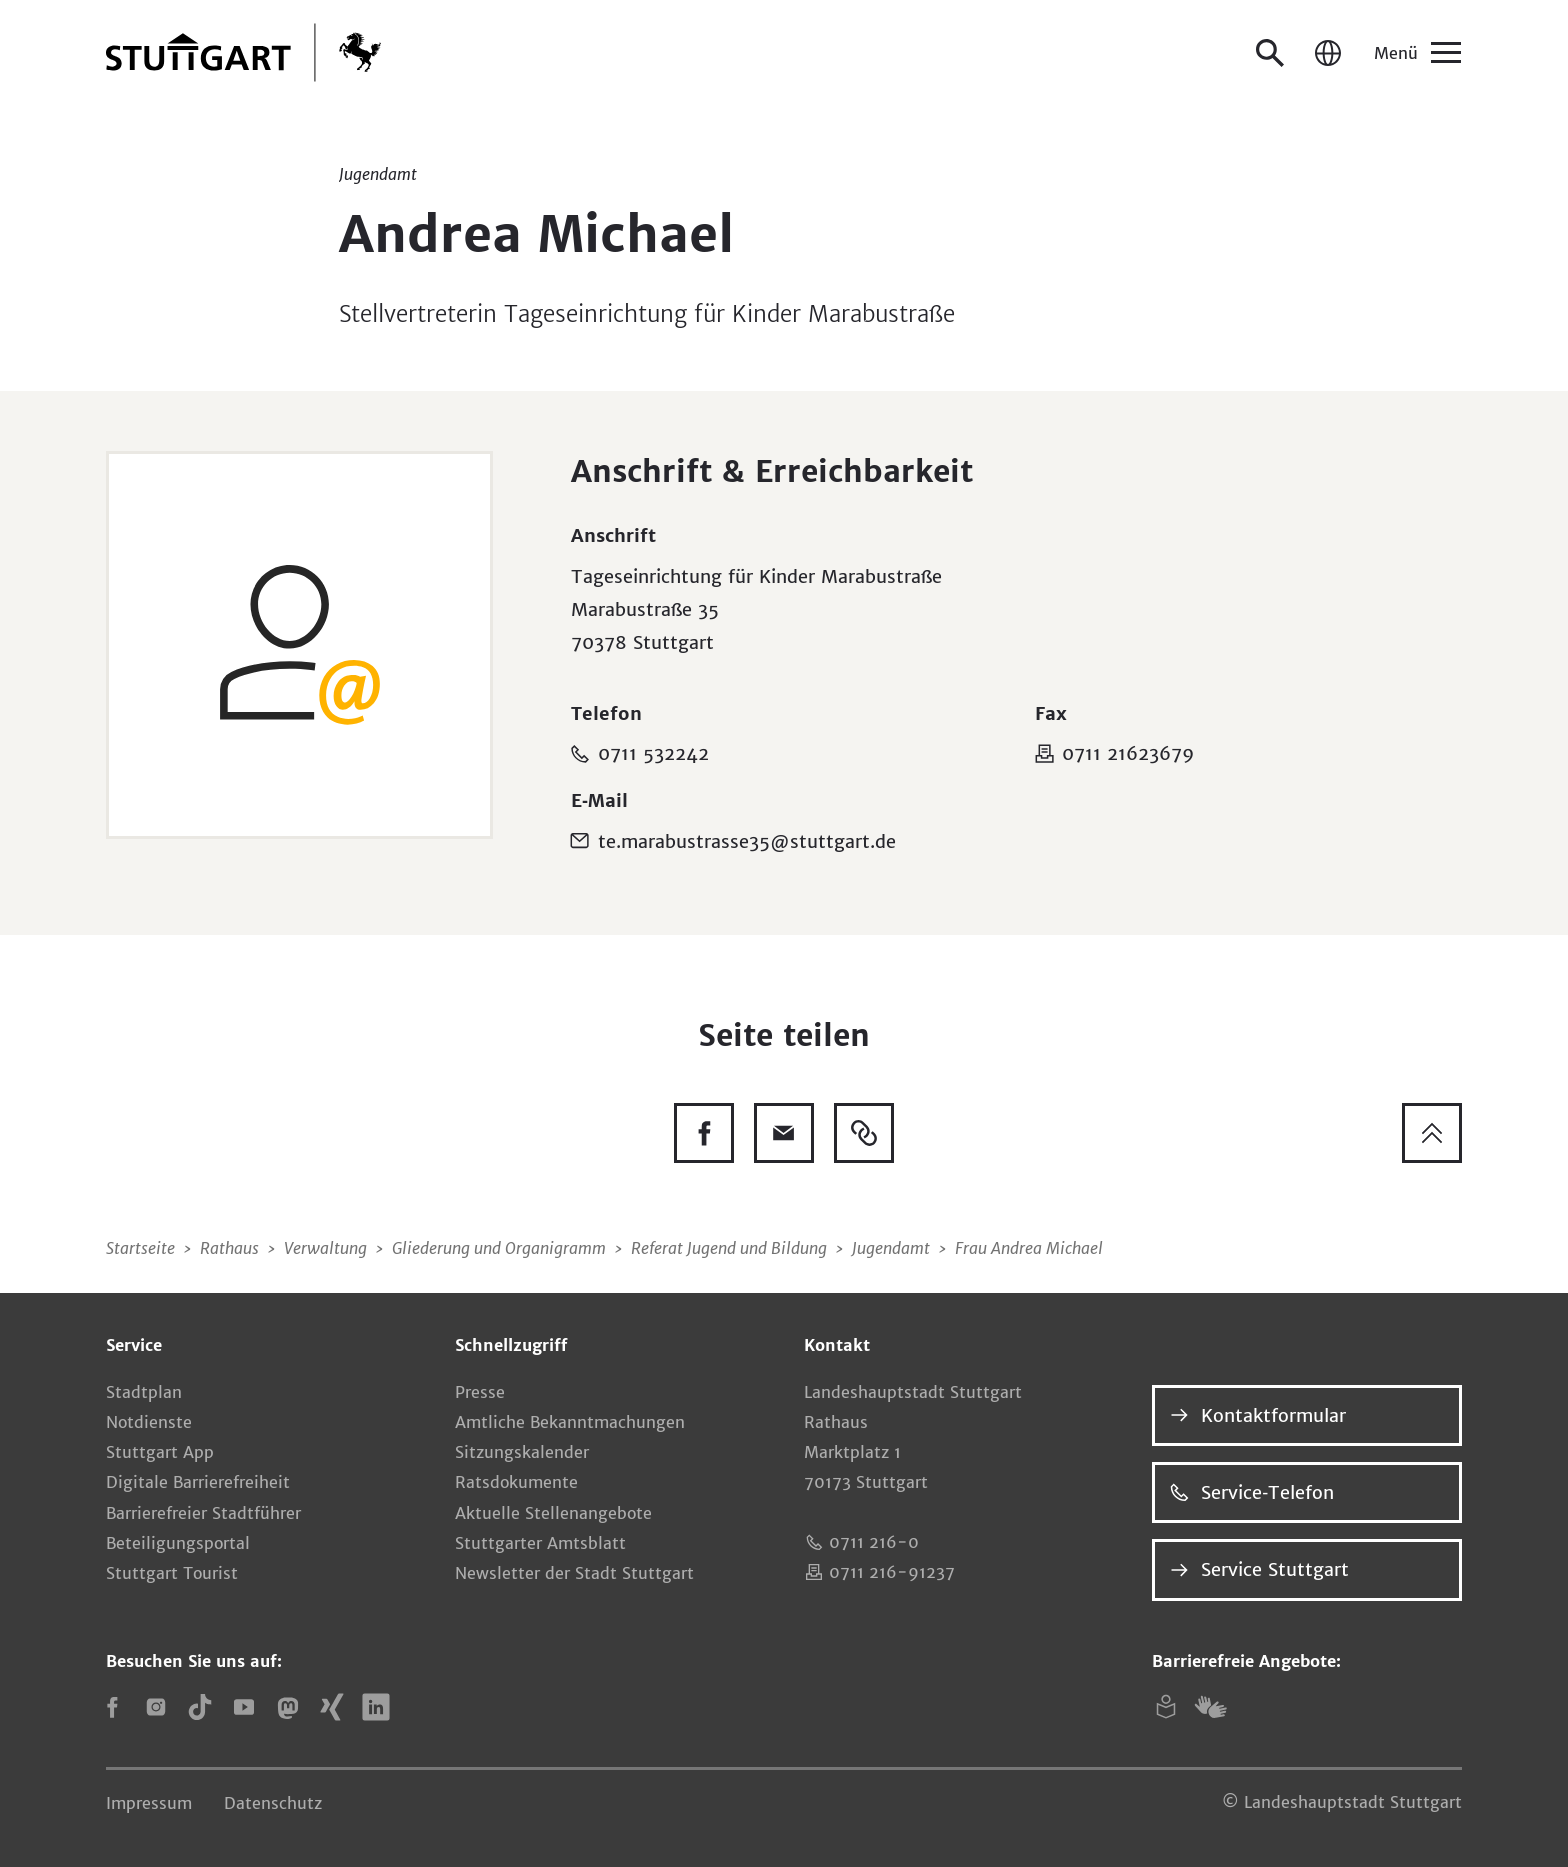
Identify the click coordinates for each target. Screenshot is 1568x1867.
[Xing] (332, 1707)
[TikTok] (200, 1707)
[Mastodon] (288, 1707)
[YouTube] (244, 1707)
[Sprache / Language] (1328, 53)
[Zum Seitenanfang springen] (1432, 1133)
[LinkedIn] (376, 1707)
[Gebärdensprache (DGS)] (1210, 1707)
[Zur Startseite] (243, 52)
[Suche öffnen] (1270, 53)
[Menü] (1416, 53)
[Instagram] (156, 1707)
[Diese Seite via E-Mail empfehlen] (784, 1133)
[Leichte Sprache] (1166, 1707)
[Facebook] (112, 1707)
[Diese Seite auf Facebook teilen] (704, 1133)
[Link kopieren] (864, 1133)
